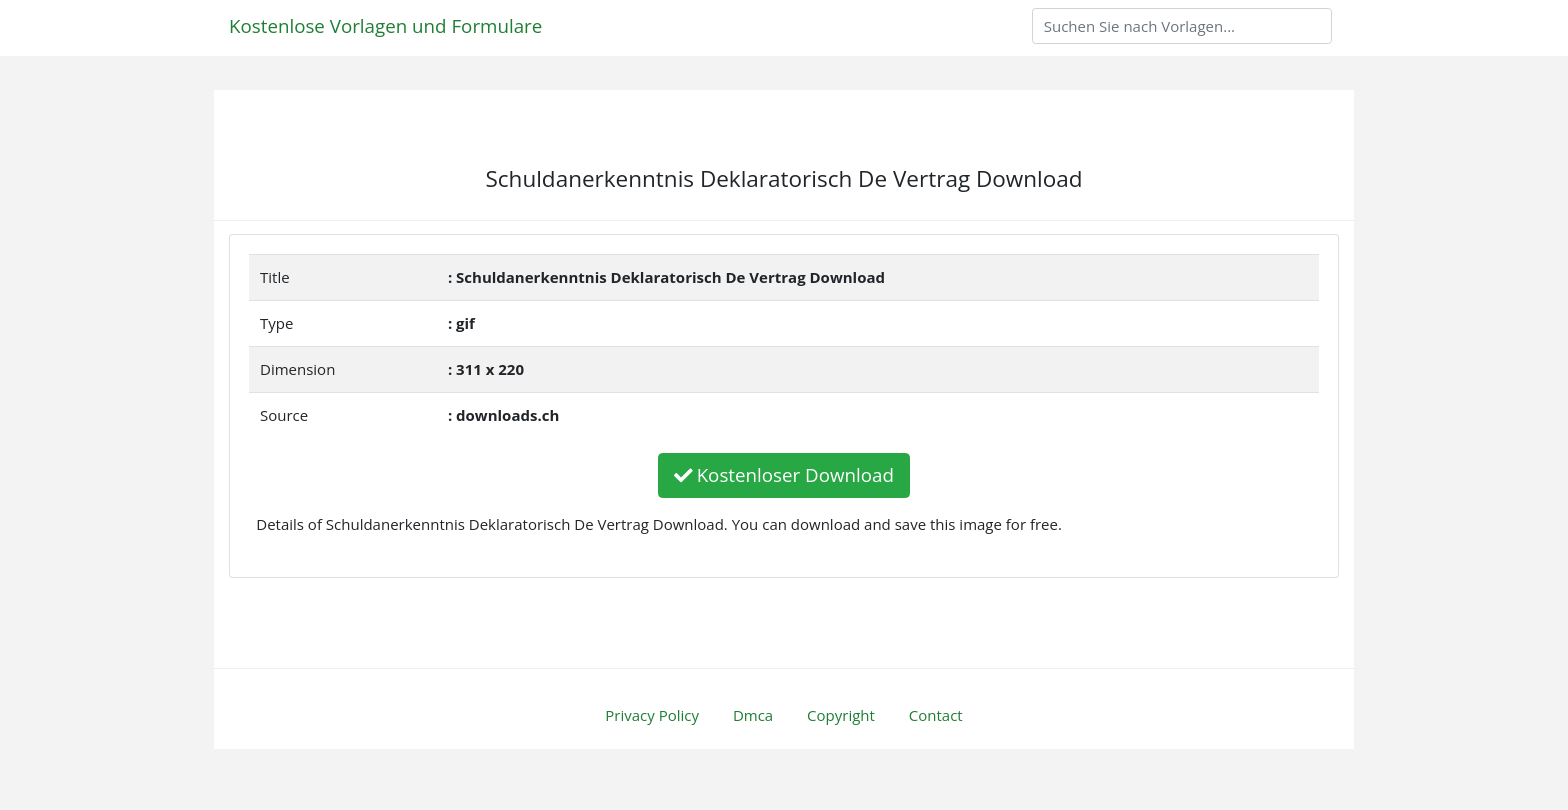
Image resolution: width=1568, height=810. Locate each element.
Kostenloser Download (784, 474)
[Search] (1182, 26)
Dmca (753, 715)
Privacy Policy (652, 715)
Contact (936, 715)
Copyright (841, 715)
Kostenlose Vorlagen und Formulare (385, 25)
